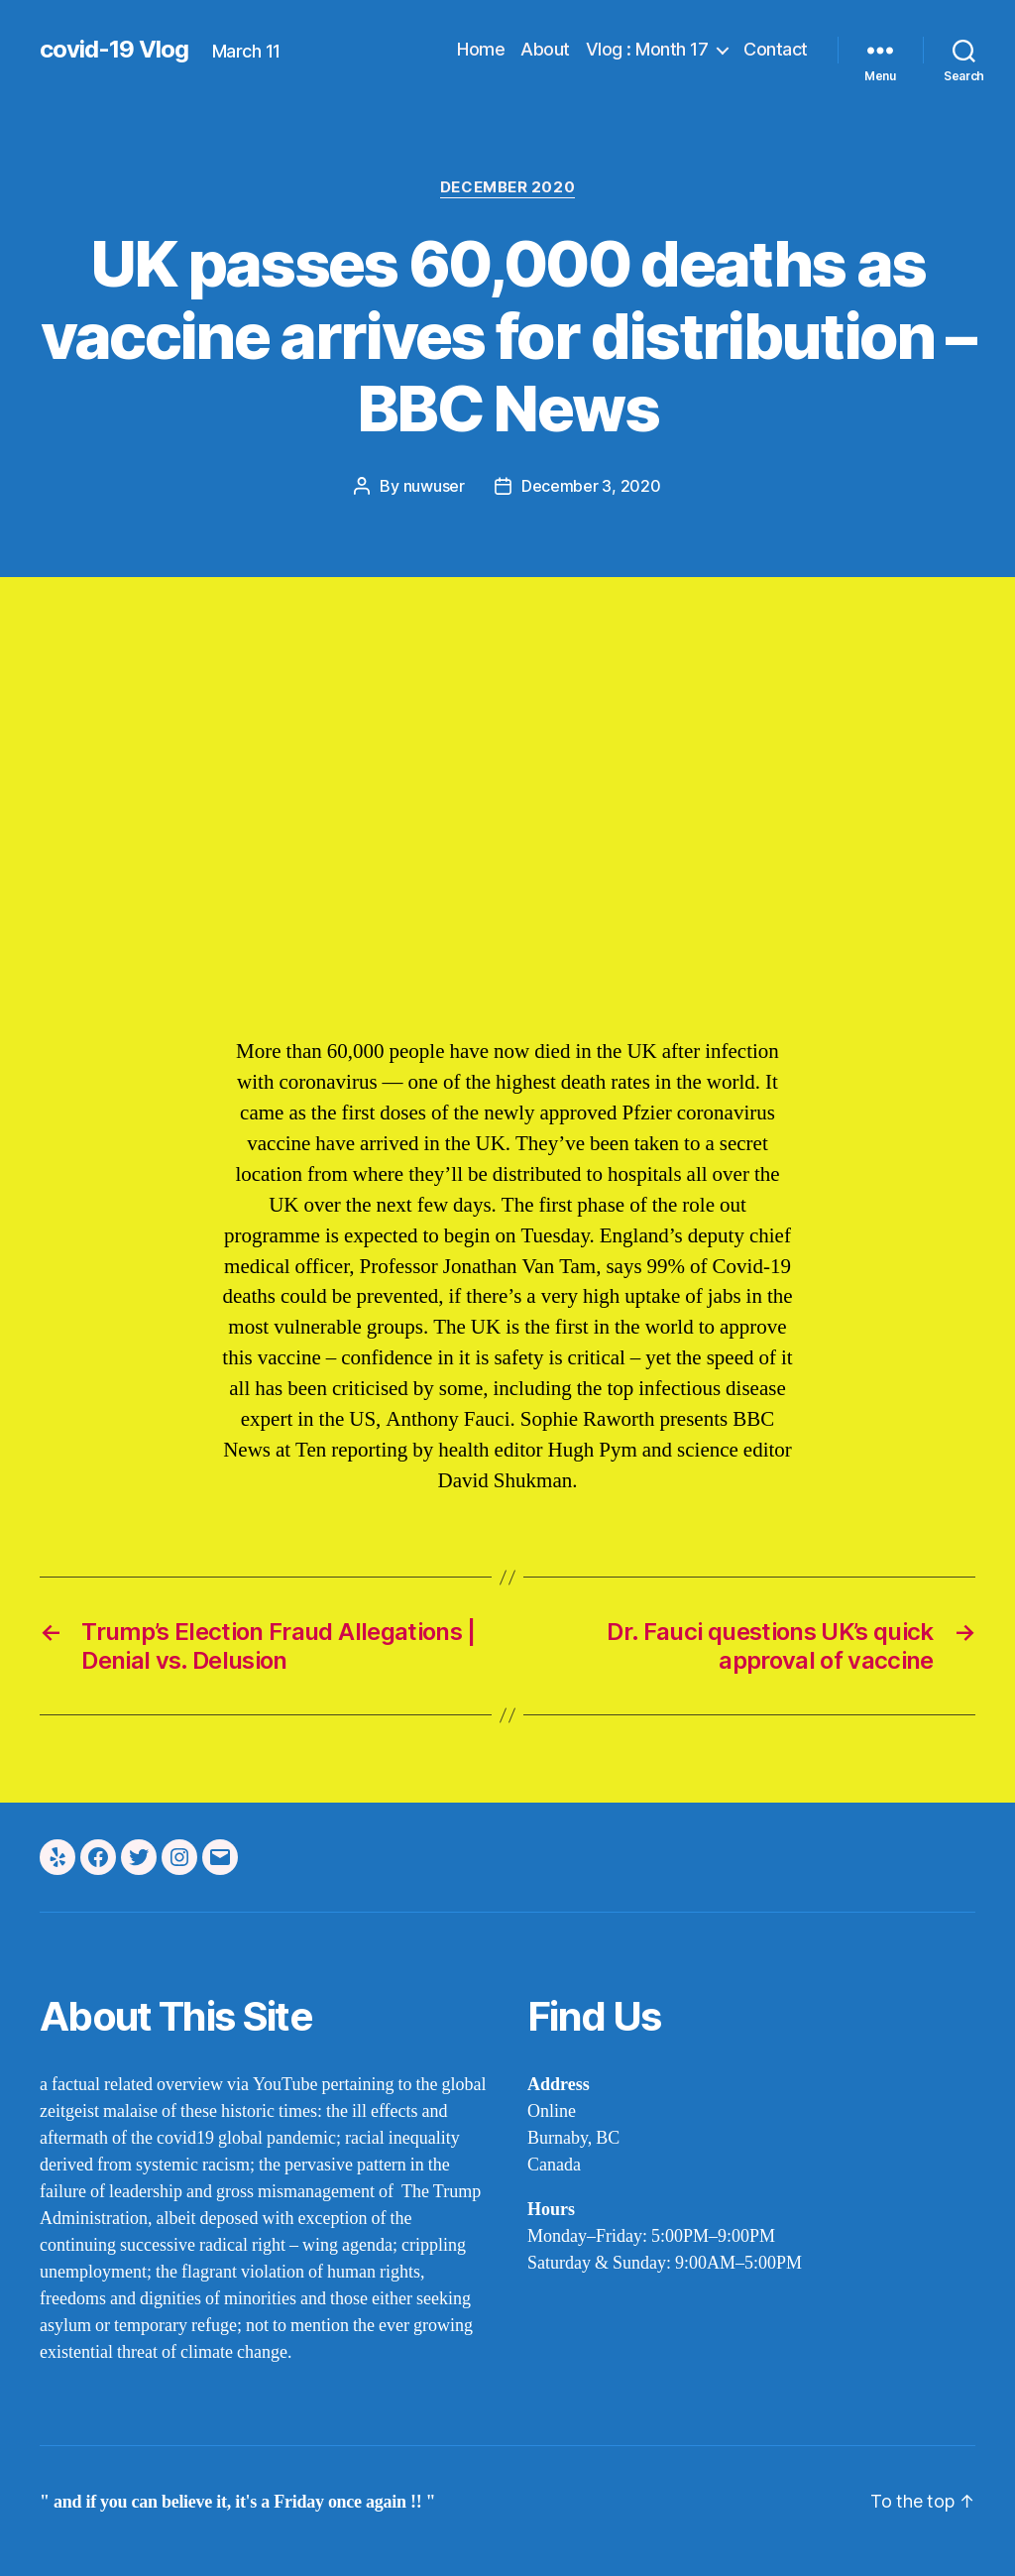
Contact (775, 49)
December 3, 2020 (591, 486)
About (545, 49)
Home (481, 49)
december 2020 (507, 187)
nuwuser (434, 486)
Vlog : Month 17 (647, 49)
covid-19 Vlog (114, 49)
